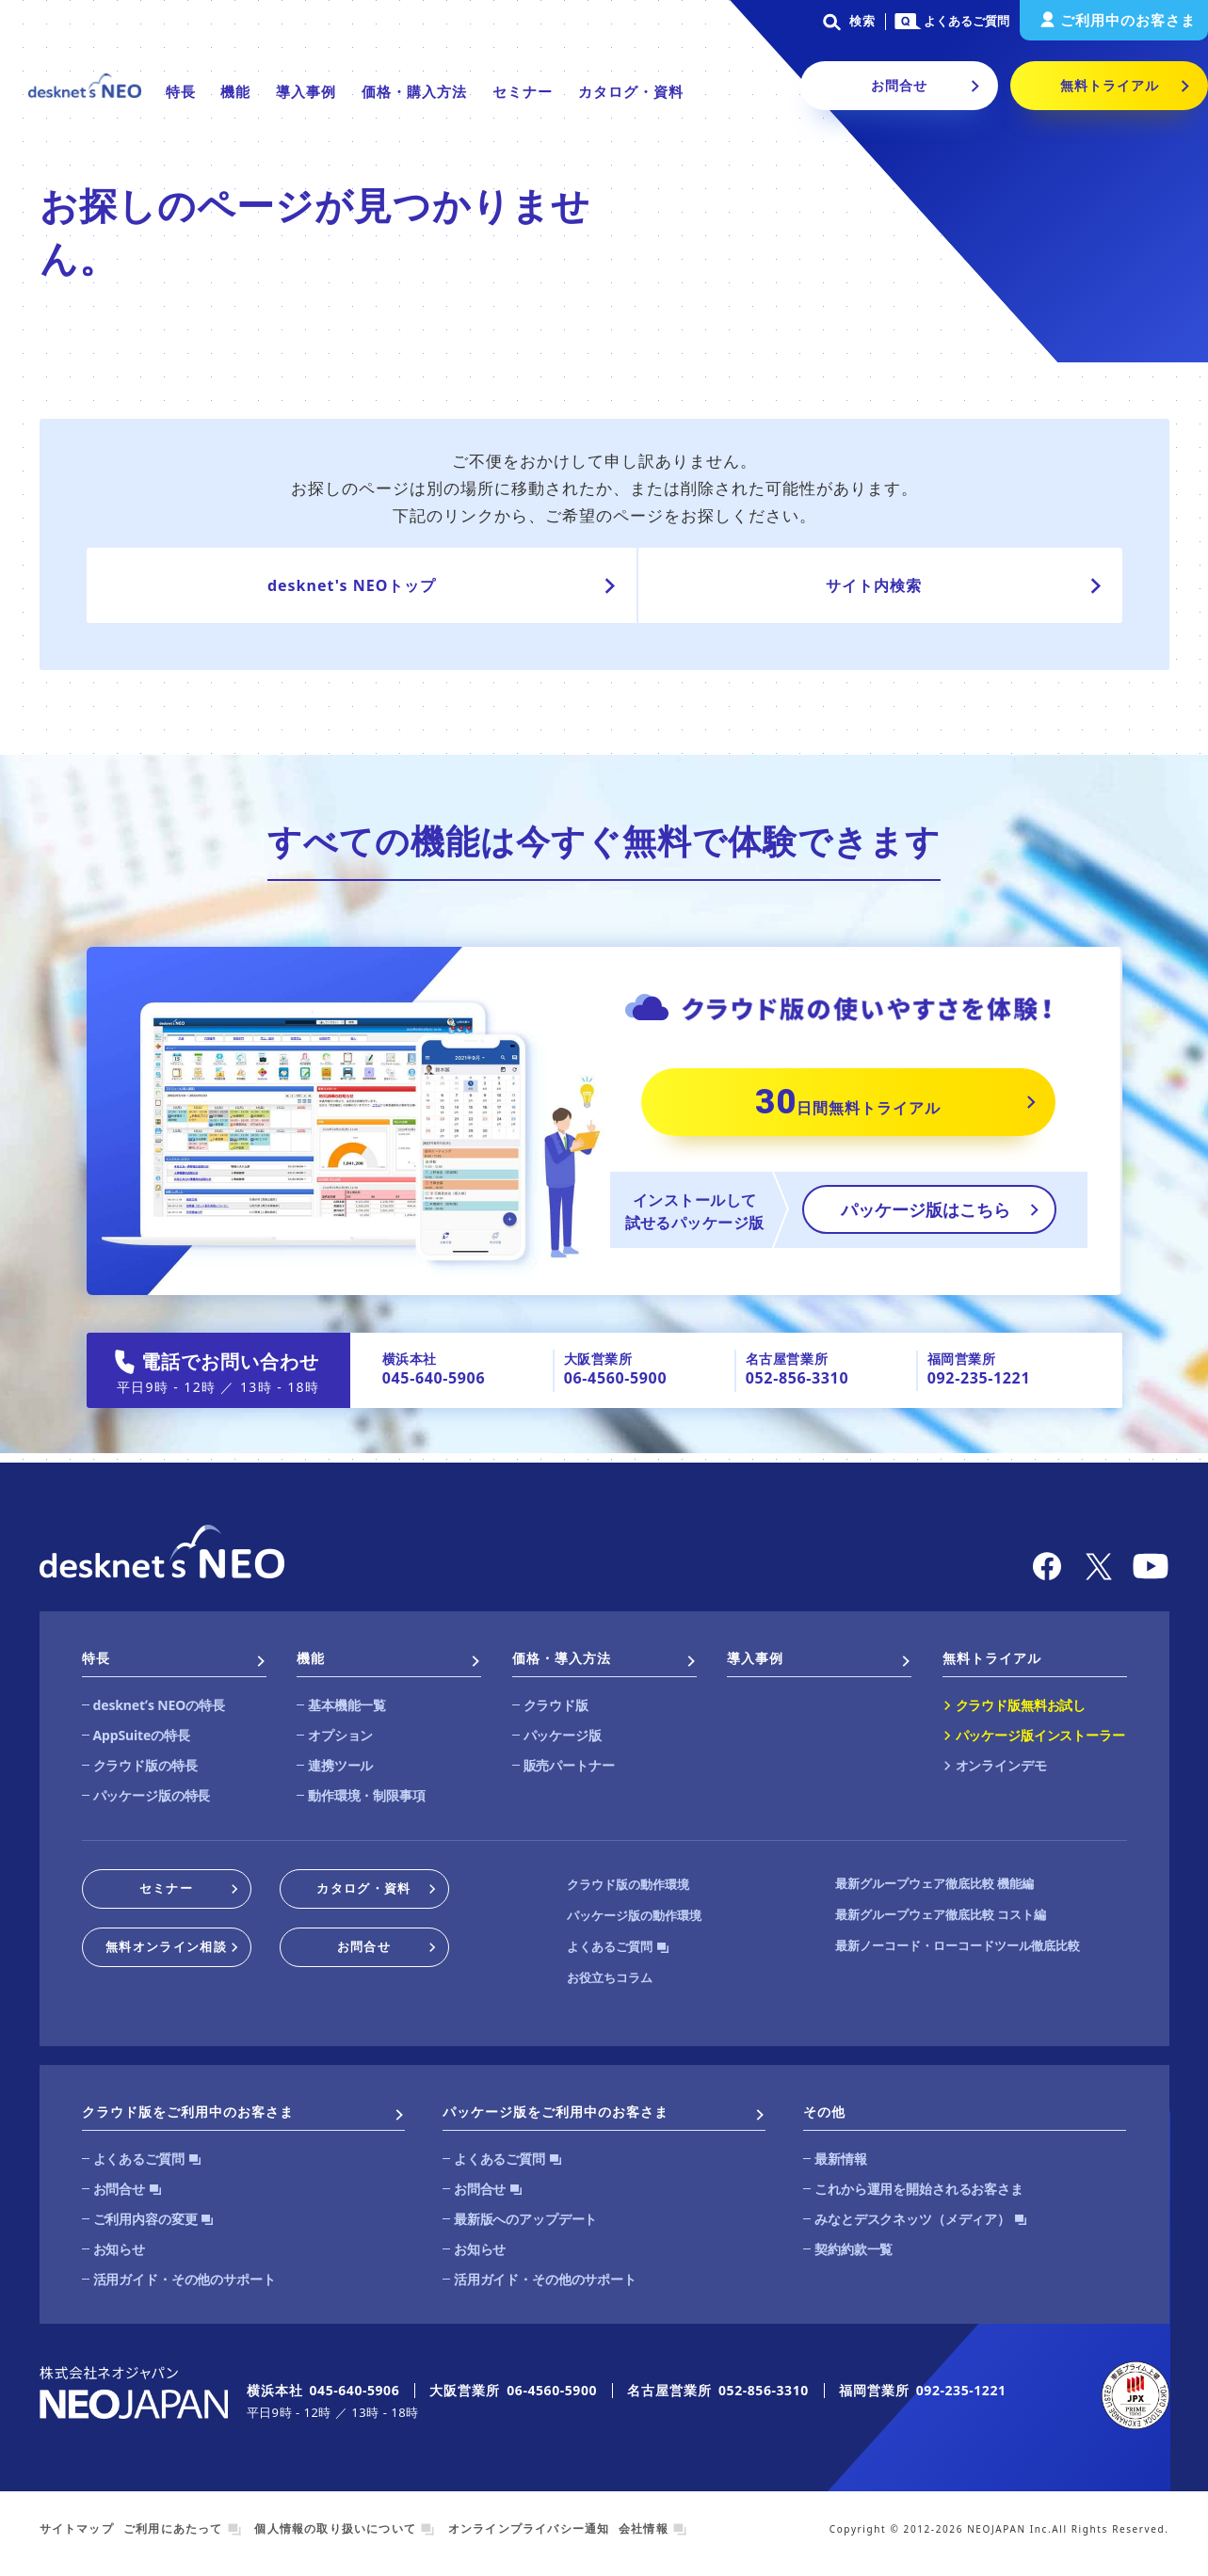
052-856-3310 (797, 1378)
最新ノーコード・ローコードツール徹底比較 (957, 1945)
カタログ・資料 (631, 91)
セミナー (522, 91)
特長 (181, 91)
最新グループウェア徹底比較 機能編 (934, 1883)
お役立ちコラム (609, 1977)
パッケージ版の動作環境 (634, 1915)
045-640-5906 (433, 1378)
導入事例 (306, 91)
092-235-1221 (978, 1378)
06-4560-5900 (615, 1378)
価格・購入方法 (414, 91)
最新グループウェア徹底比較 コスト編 (940, 1914)
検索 (846, 20)
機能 (235, 91)
